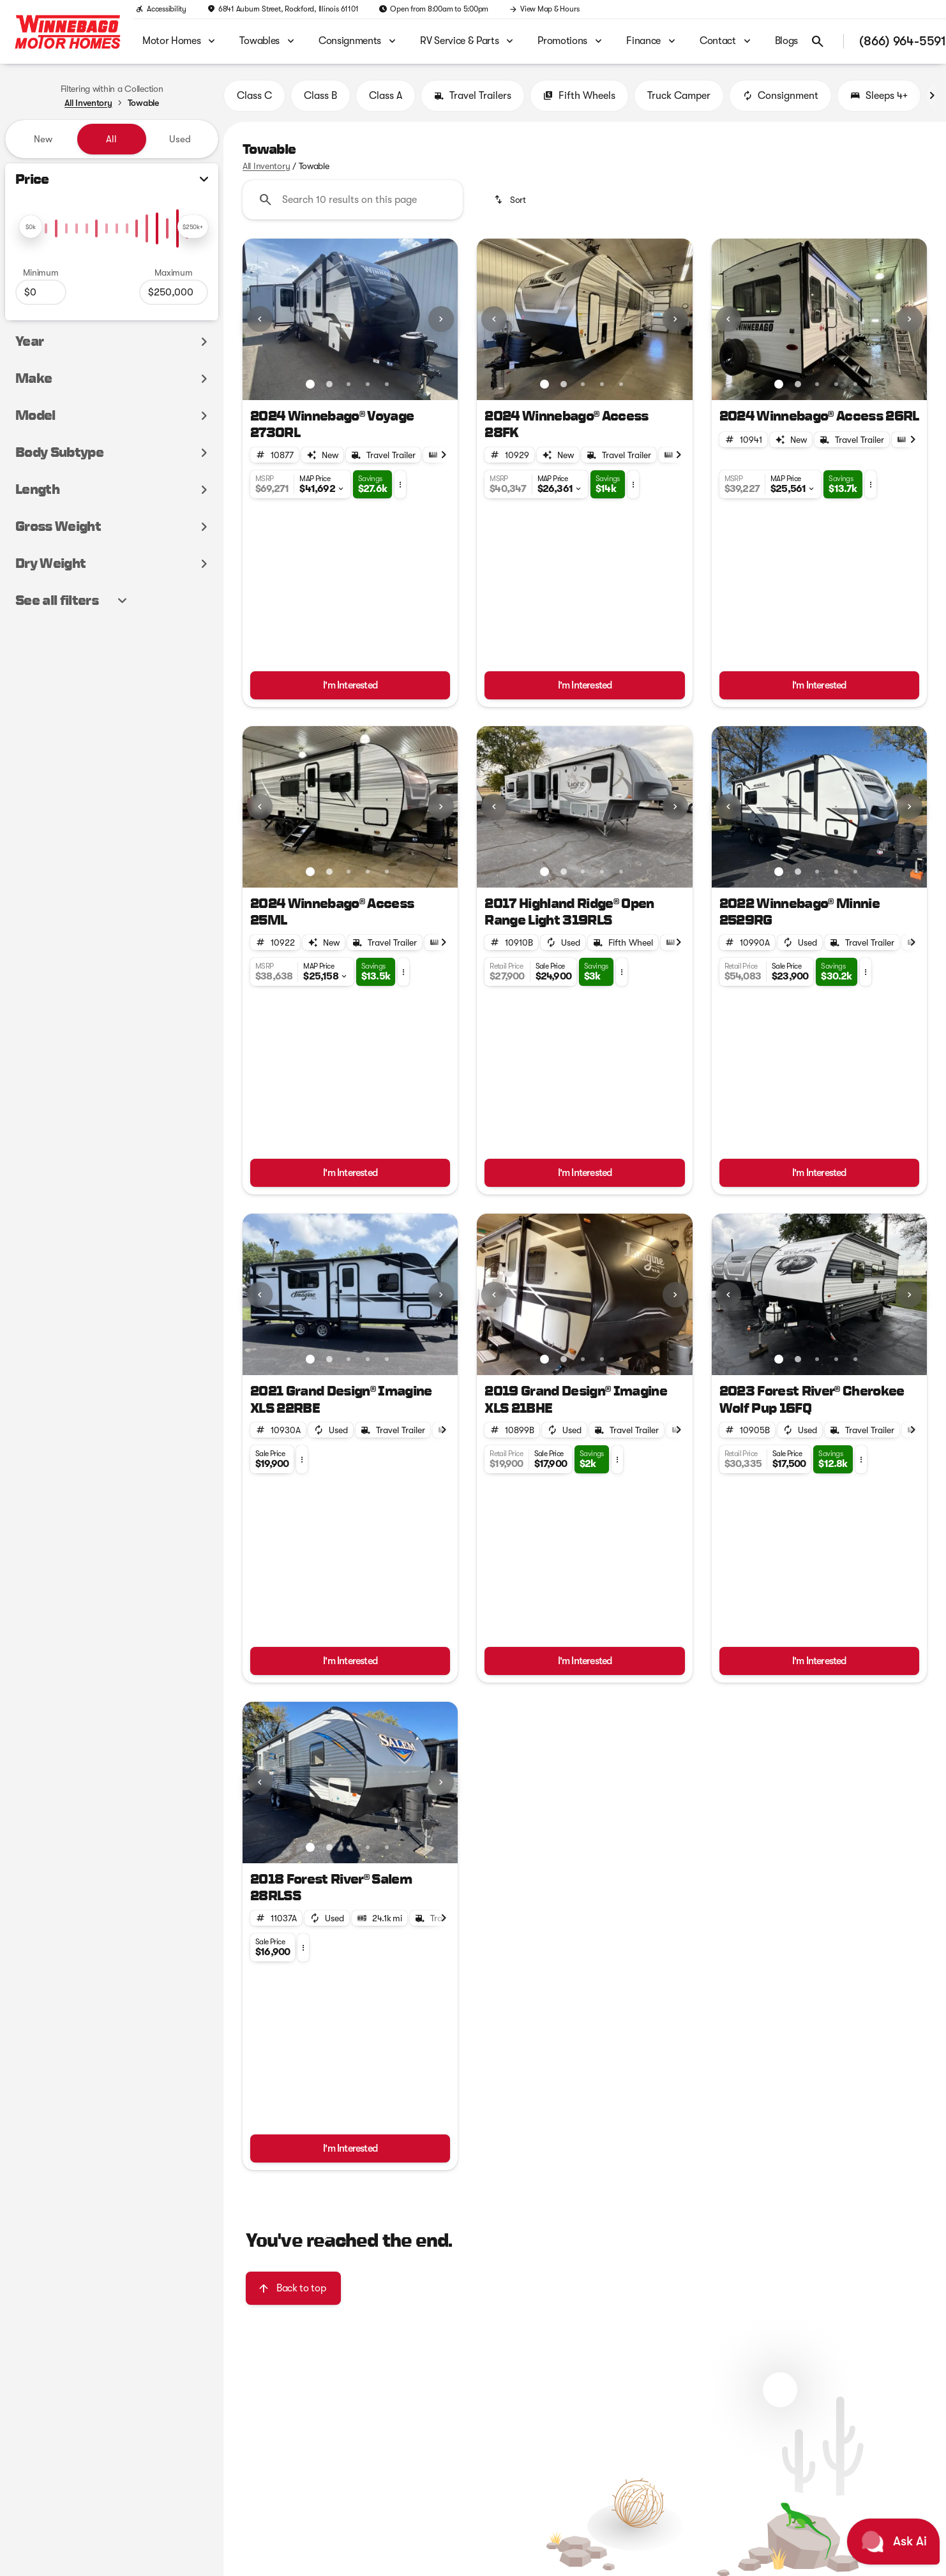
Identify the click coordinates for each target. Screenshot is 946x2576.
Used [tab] (180, 139)
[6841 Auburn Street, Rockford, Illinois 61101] (282, 9)
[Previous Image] (260, 319)
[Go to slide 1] (310, 384)
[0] (40, 292)
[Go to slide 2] (329, 384)
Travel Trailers (472, 95)
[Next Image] (932, 95)
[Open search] (817, 41)
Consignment (780, 95)
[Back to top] (293, 2288)
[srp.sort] (511, 200)
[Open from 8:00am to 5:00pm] (433, 9)
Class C (254, 95)
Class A (385, 95)
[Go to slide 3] (348, 384)
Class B (320, 95)
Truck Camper (678, 95)
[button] (259, 319)
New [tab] (43, 139)
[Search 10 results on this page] (352, 200)
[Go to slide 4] (367, 384)
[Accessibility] (161, 9)
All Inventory (266, 166)
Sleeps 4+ (879, 95)
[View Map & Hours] (544, 9)
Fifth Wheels (579, 95)
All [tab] (111, 139)
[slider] (30, 226)
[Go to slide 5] (386, 384)
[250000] (173, 292)
